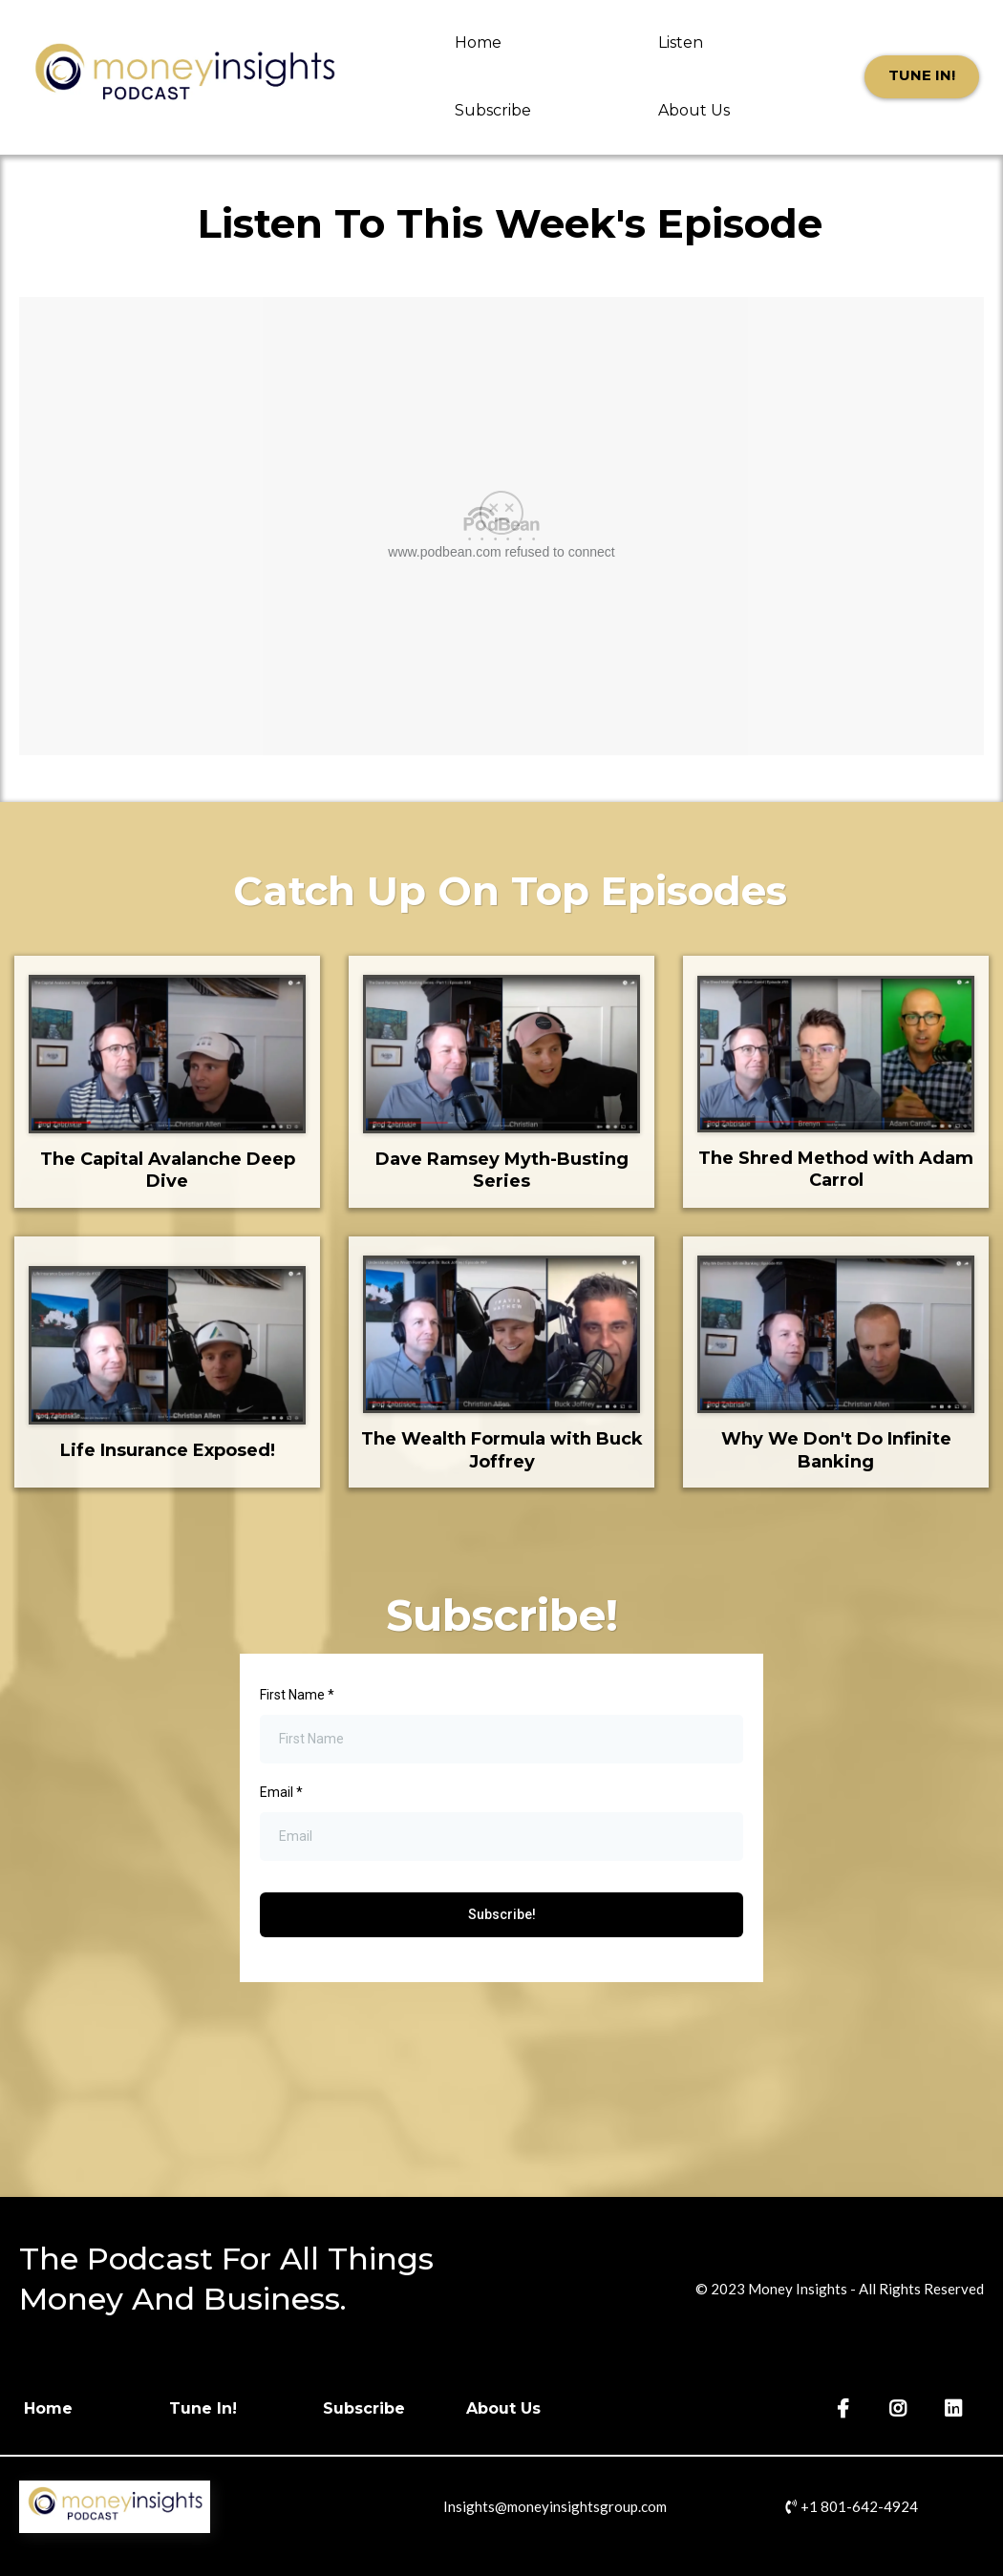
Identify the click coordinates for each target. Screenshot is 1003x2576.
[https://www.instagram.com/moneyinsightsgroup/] (900, 2409)
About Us (694, 110)
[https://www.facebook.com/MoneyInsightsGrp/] (845, 2409)
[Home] (57, 2408)
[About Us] (513, 2408)
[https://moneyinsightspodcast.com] (184, 77)
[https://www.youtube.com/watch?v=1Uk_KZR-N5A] (835, 1054)
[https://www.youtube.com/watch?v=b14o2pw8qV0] (501, 1054)
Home (478, 42)
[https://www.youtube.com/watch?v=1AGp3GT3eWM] (835, 1335)
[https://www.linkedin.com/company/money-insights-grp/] (955, 2409)
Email (281, 1792)
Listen (680, 42)
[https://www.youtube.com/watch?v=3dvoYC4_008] (167, 1345)
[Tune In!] (921, 76)
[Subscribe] (373, 2408)
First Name (297, 1694)
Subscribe (493, 110)
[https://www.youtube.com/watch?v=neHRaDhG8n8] (501, 1334)
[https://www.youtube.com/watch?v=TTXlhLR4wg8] (167, 1054)
